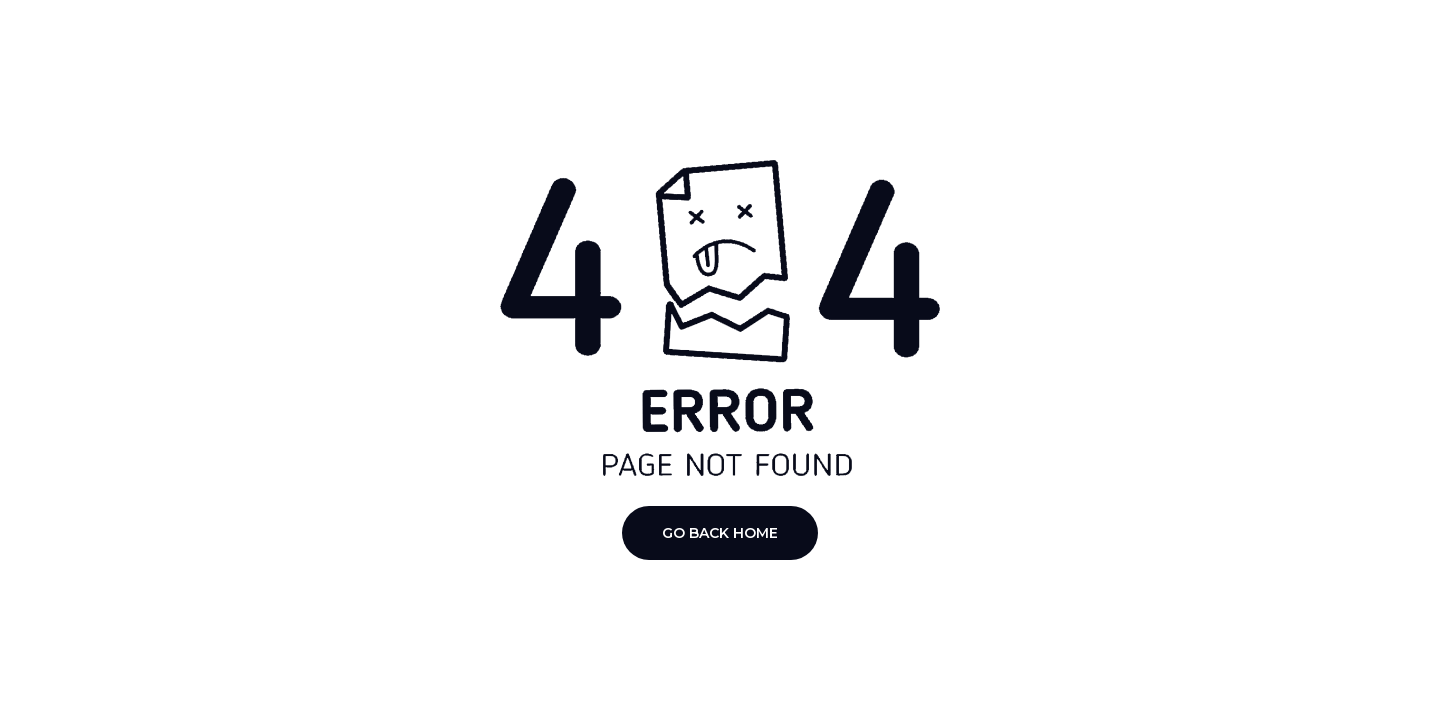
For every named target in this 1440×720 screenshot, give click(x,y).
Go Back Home (720, 533)
